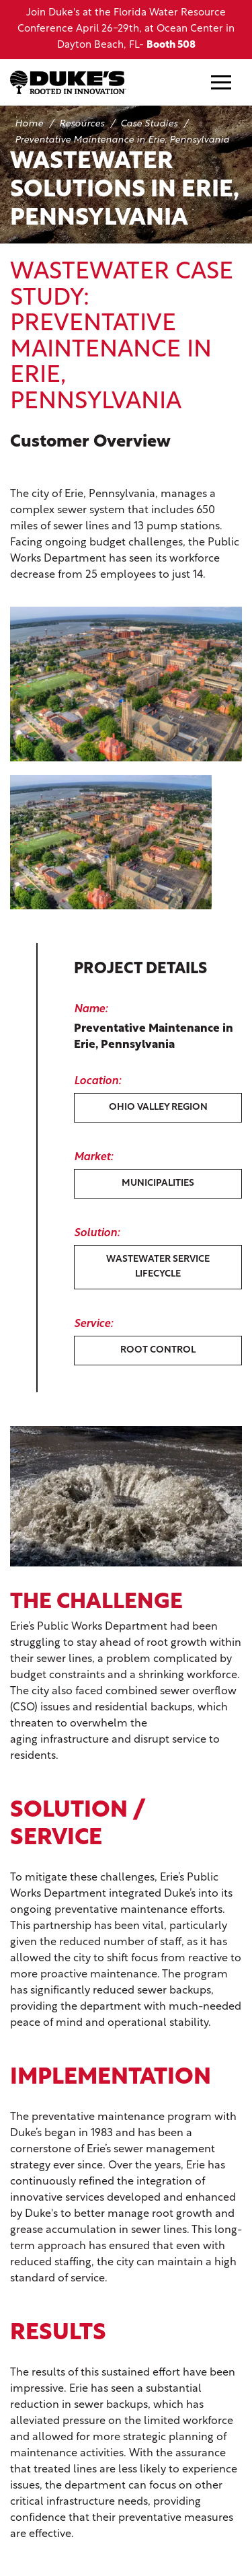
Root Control (158, 1350)
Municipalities (158, 1183)
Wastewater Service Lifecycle (158, 1266)
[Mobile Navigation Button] (221, 82)
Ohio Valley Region (158, 1107)
